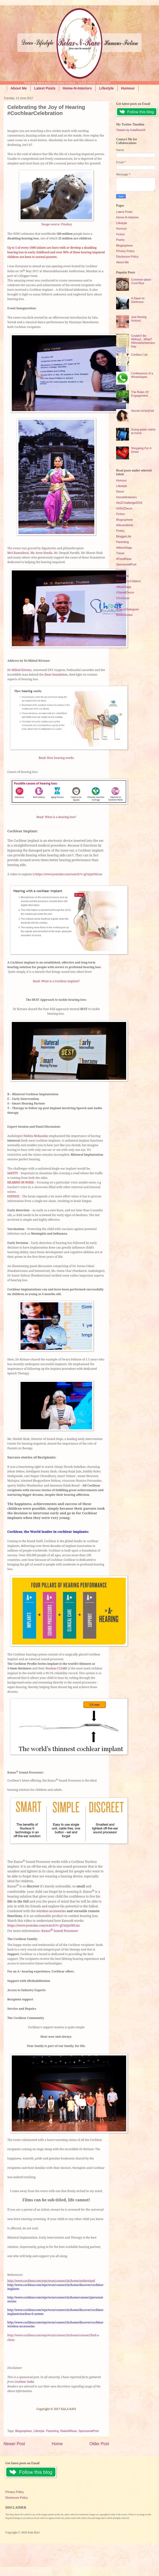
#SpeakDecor (125, 592)
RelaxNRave (68, 2431)
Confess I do (139, 354)
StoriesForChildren (128, 581)
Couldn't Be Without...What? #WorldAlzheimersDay (143, 341)
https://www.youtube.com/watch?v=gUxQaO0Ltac (68, 874)
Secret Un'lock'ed (142, 410)
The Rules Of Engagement (139, 393)
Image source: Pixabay (56, 224)
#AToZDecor (124, 508)
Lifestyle (106, 88)
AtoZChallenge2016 (129, 502)
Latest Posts (44, 88)
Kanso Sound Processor (59, 1931)
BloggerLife (123, 536)
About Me (19, 88)
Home (57, 2443)
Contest (121, 570)
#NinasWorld (124, 525)
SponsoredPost (88, 2431)
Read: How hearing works (56, 758)
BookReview (124, 615)
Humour (121, 228)
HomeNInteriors (126, 497)
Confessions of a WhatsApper (142, 375)
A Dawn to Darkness (138, 300)
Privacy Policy (125, 251)
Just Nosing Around (138, 318)
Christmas (122, 598)
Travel (120, 553)
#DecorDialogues (127, 609)
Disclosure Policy (127, 256)
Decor (120, 491)
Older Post (99, 2443)
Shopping (122, 575)
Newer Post (14, 2443)
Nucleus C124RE (56, 1668)
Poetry (120, 240)
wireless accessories (51, 1911)
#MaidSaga (123, 587)
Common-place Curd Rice (141, 281)
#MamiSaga (124, 547)
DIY (118, 603)
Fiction (120, 234)
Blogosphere (23, 2431)
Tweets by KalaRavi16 (130, 130)
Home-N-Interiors (77, 88)
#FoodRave (123, 559)
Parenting (52, 2431)
